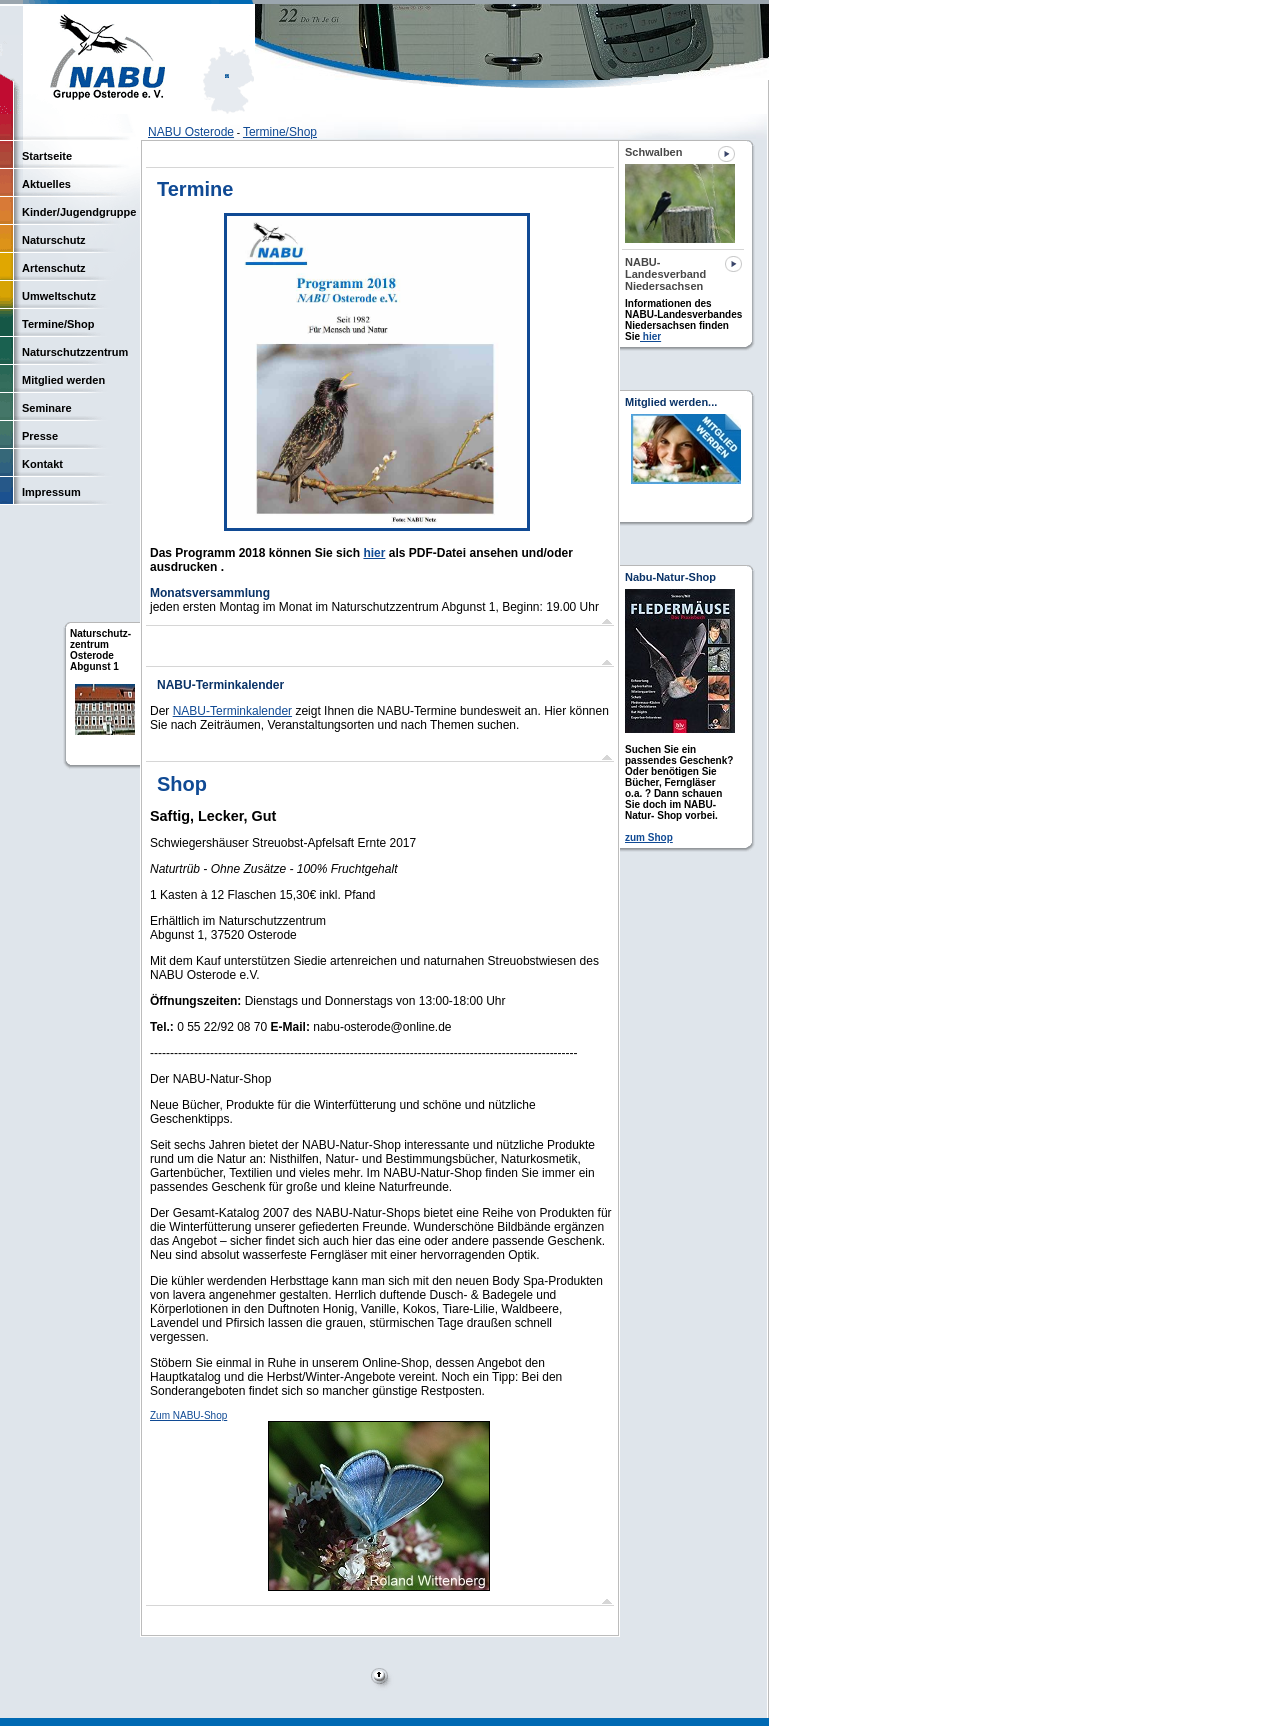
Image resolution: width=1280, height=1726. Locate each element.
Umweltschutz (59, 296)
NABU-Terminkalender (232, 711)
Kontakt (42, 464)
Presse (40, 436)
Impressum (51, 492)
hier (374, 553)
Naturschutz (54, 240)
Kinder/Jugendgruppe (79, 212)
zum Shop (649, 837)
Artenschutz (54, 268)
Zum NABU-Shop (188, 1415)
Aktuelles (46, 184)
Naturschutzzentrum (75, 352)
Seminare (47, 408)
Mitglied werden (63, 380)
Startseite (47, 156)
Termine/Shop (280, 132)
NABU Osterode (191, 132)
